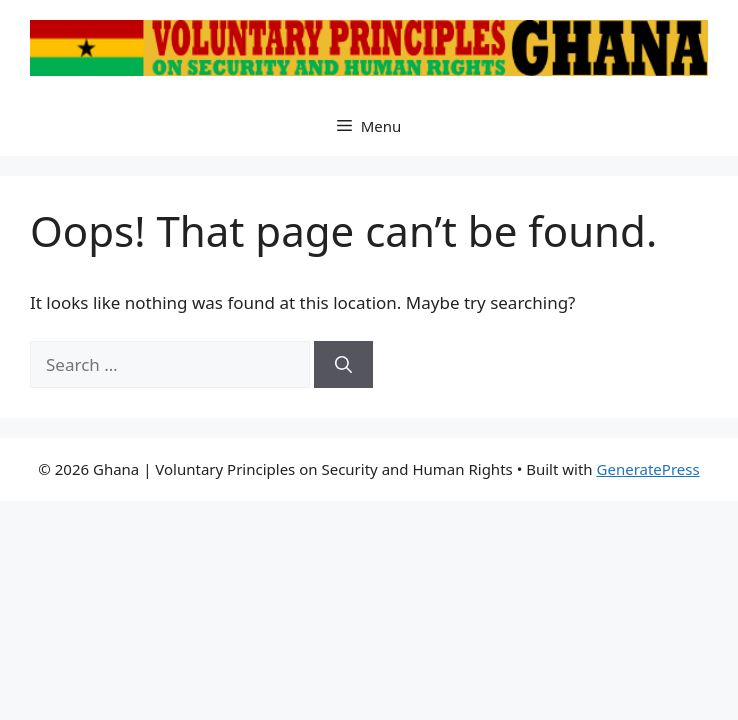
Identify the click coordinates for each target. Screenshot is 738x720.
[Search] (343, 365)
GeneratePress (648, 469)
